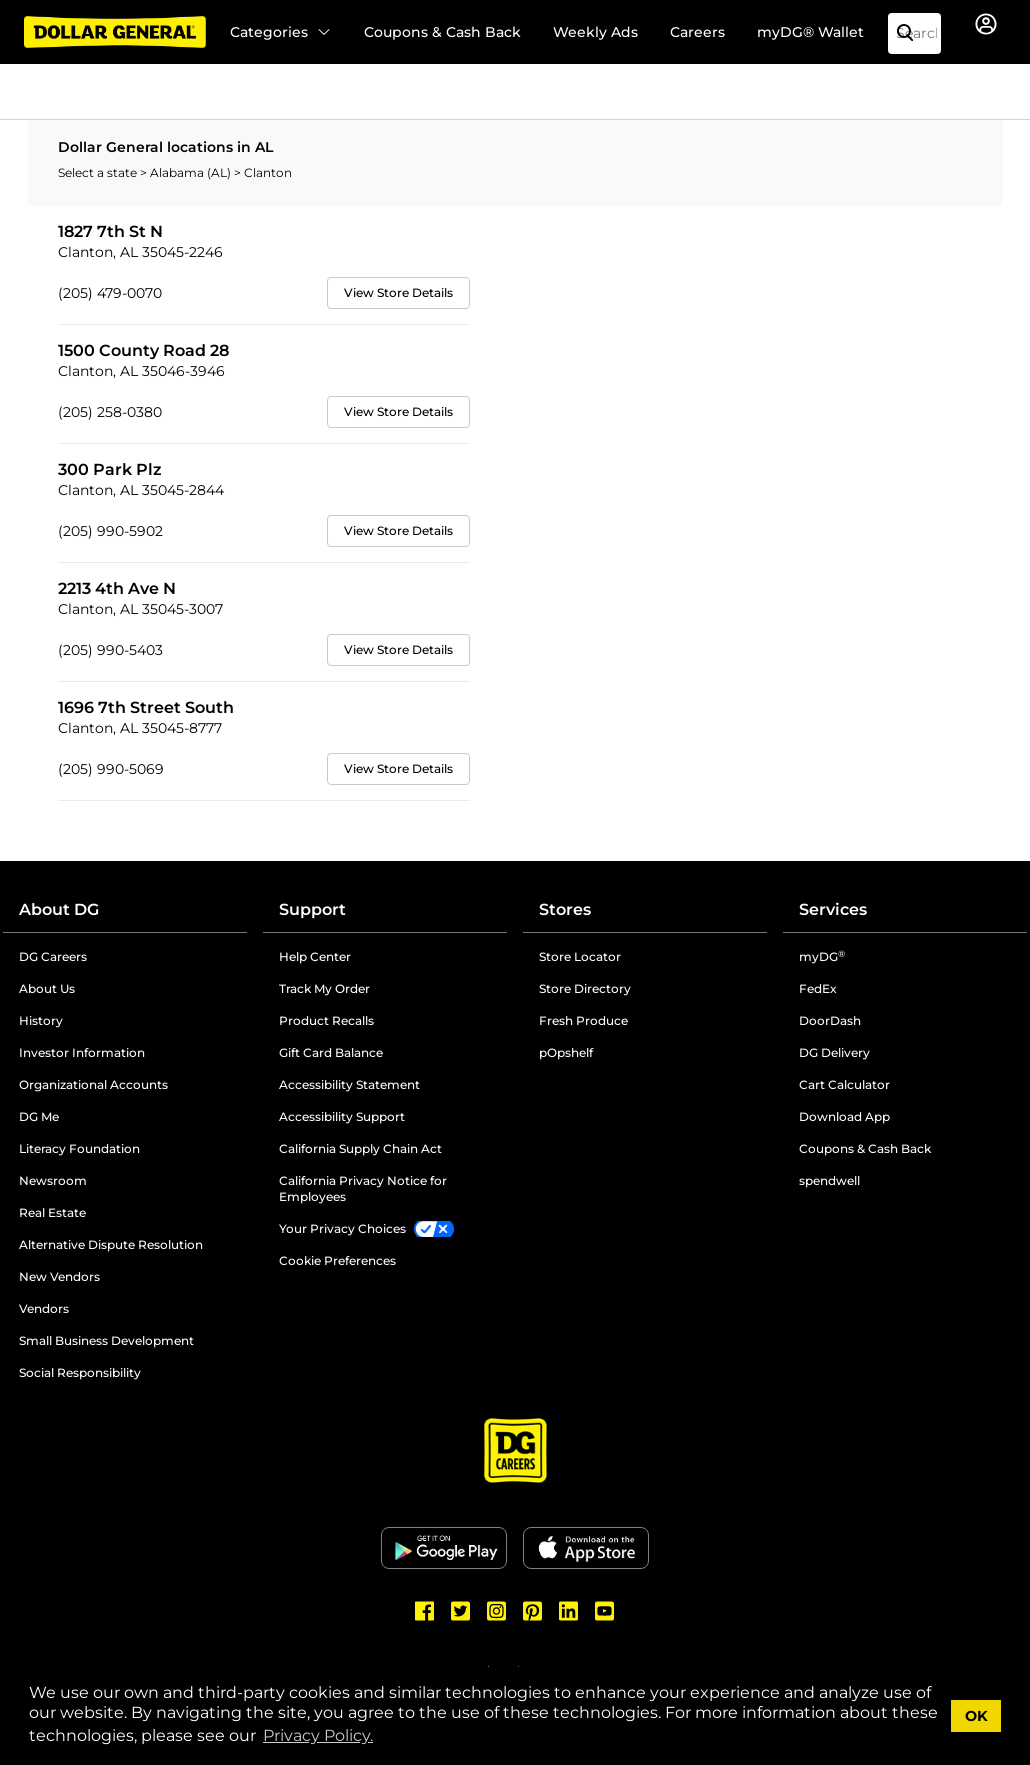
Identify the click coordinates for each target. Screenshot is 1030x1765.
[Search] (913, 33)
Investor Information (82, 1052)
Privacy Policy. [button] (318, 1735)
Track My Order (324, 988)
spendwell (829, 1180)
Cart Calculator (844, 1084)
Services (833, 909)
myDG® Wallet (810, 32)
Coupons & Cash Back (442, 32)
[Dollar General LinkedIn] (569, 1611)
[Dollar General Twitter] (461, 1611)
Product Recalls (326, 1020)
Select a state (99, 172)
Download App (844, 1116)
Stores (565, 909)
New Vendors (59, 1276)
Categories (281, 32)
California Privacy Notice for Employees (363, 1188)
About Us (47, 988)
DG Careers (53, 956)
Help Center (315, 956)
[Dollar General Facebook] (425, 1611)
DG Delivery (834, 1052)
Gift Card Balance (331, 1052)
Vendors (44, 1308)
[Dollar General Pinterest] (533, 1611)
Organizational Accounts (93, 1084)
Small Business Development (106, 1340)
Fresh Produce (583, 1020)
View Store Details (398, 292)
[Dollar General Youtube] (605, 1611)
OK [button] (976, 1716)
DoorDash (830, 1020)
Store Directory (585, 988)
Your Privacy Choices (342, 1228)
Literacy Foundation (79, 1148)
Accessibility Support (342, 1116)
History (41, 1020)
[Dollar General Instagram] (497, 1611)
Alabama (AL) (192, 172)
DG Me (39, 1116)
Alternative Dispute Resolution (111, 1244)
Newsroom (53, 1180)
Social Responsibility (80, 1372)
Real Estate (52, 1212)
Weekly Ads (595, 32)
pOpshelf (566, 1052)
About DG (59, 909)
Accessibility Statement (349, 1084)
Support (312, 909)
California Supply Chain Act (360, 1148)
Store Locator (580, 956)
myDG (822, 956)
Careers (697, 32)
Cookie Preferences (337, 1260)
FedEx (818, 988)
